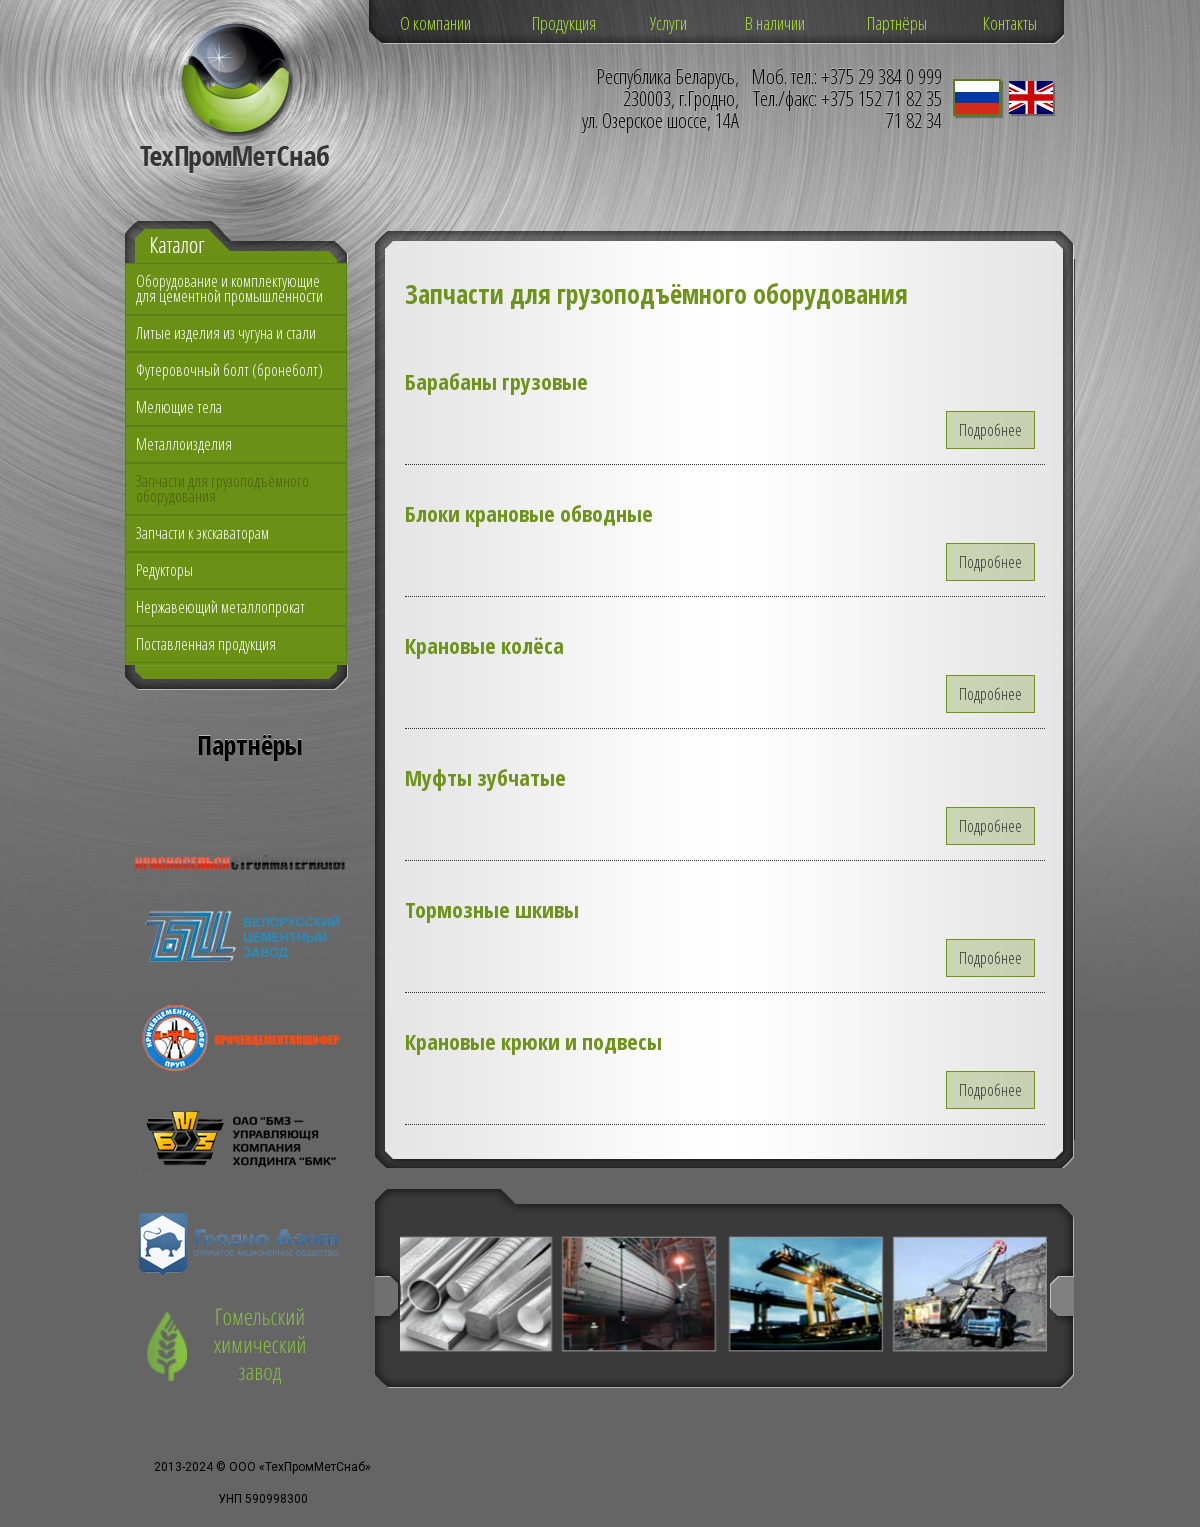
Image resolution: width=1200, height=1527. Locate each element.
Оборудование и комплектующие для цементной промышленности (229, 288)
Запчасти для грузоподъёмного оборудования (222, 488)
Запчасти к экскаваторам (202, 533)
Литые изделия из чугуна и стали (226, 333)
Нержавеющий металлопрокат (220, 607)
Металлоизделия (184, 444)
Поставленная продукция (206, 644)
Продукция (564, 23)
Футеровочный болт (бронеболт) (229, 370)
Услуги (668, 23)
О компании (435, 23)
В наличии (775, 23)
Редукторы (164, 570)
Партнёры (897, 23)
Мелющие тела (179, 407)
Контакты (1010, 23)
